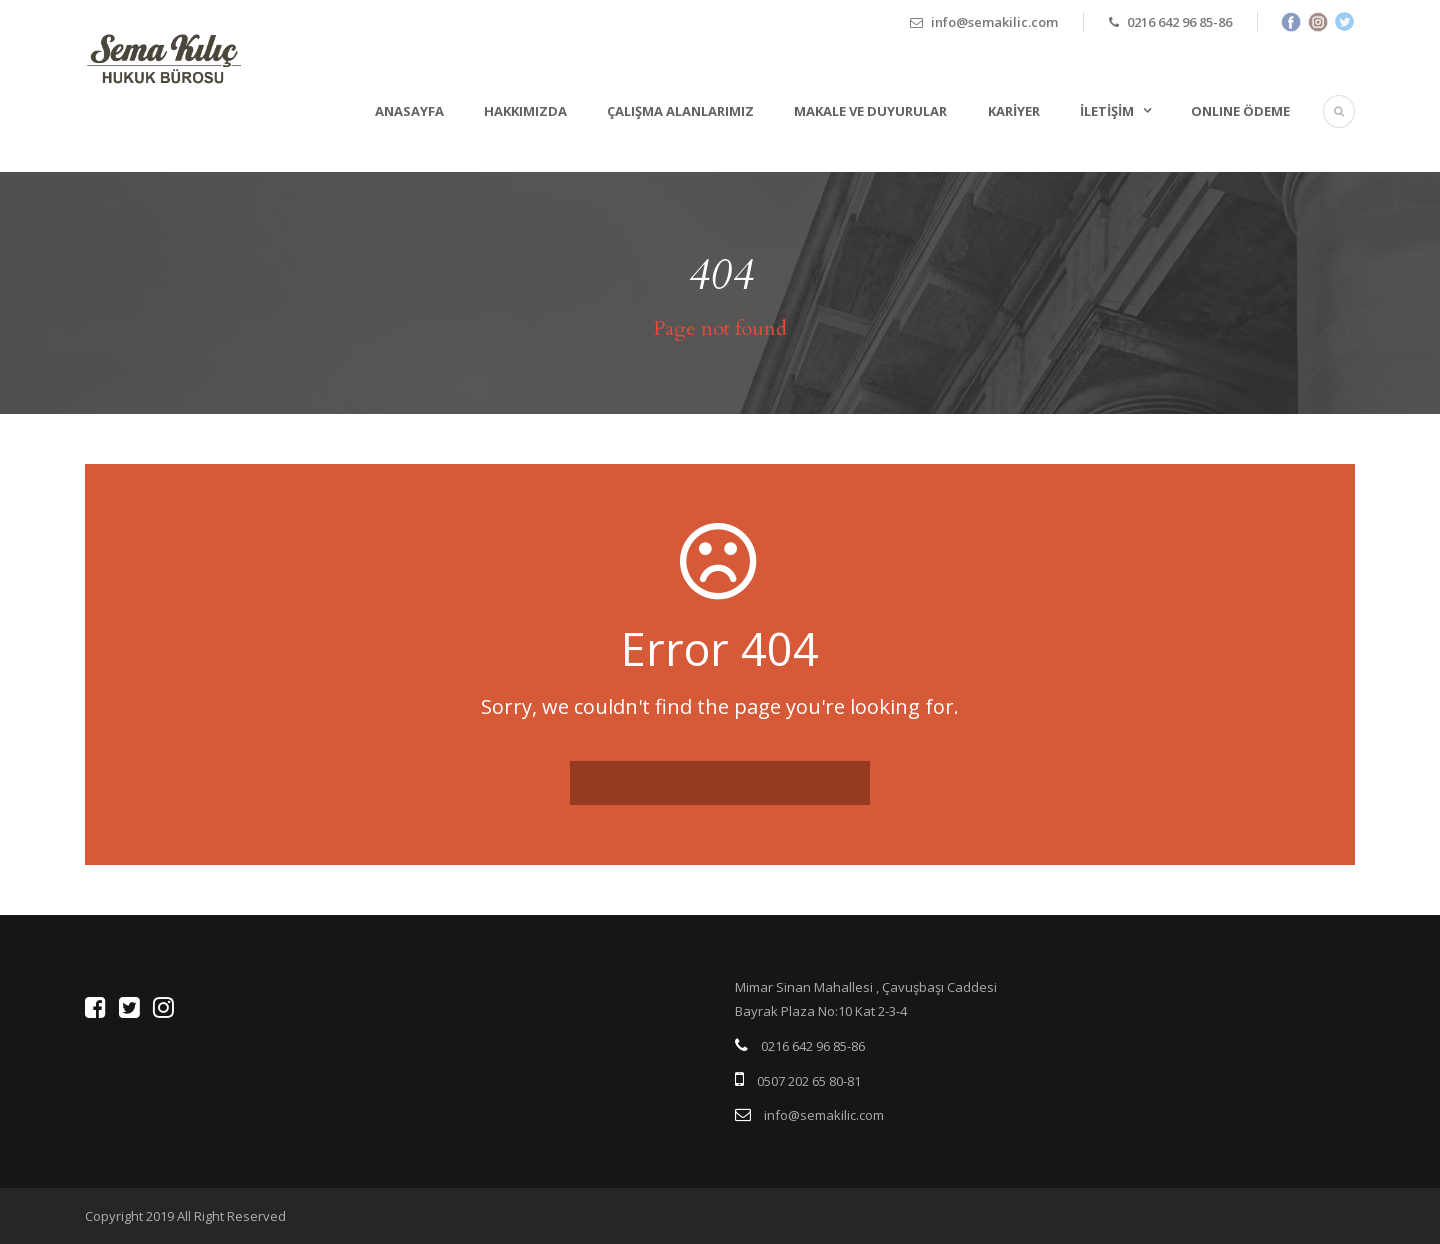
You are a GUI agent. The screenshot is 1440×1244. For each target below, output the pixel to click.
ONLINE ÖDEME (1240, 111)
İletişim (1107, 111)
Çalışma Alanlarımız (680, 111)
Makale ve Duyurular (870, 111)
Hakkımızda (525, 111)
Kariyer (1014, 111)
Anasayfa (409, 111)
